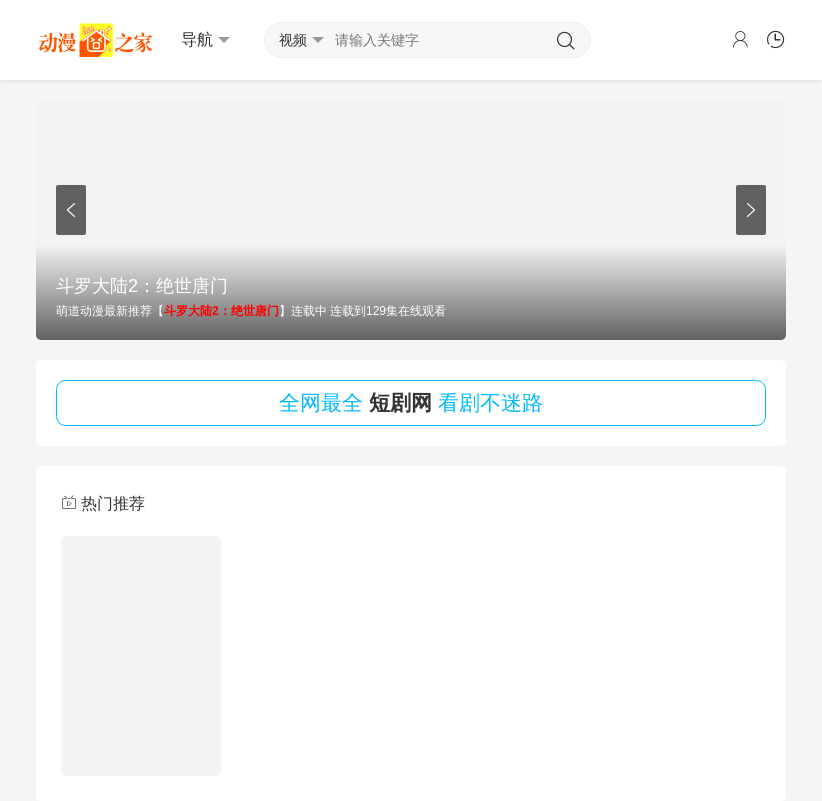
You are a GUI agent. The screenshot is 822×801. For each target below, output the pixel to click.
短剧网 (400, 402)
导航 (205, 40)
